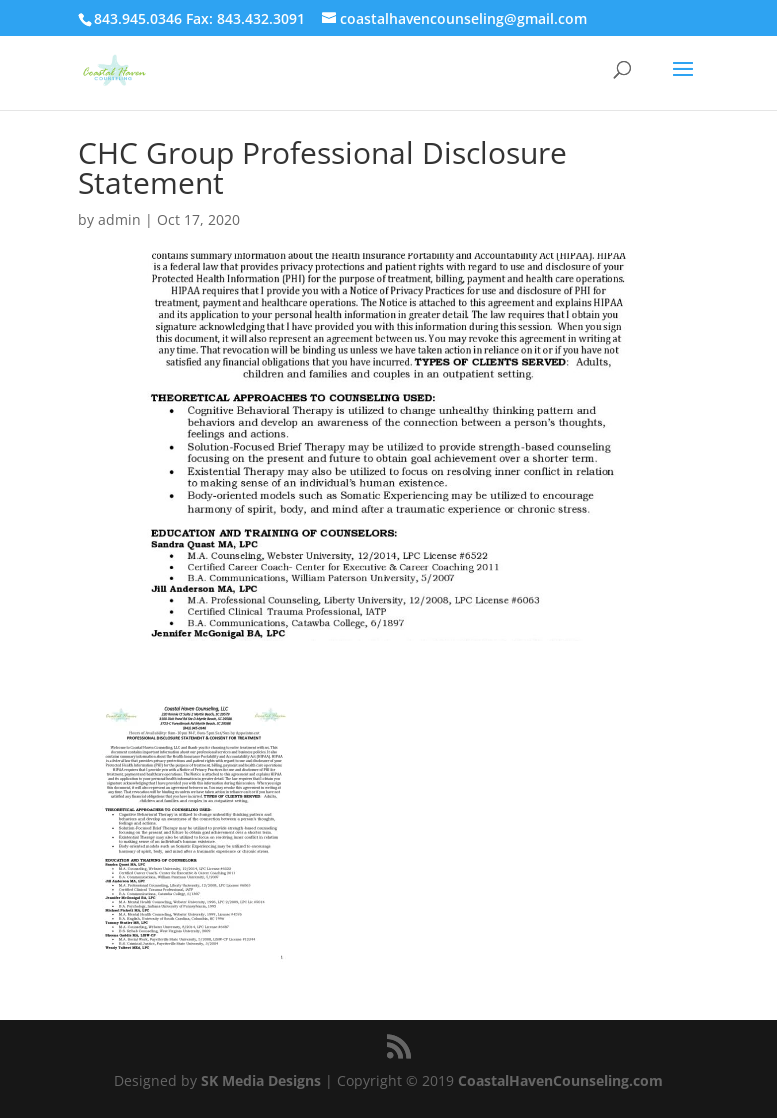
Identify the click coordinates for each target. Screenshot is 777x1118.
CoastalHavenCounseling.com (560, 1080)
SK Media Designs (261, 1080)
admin (119, 219)
